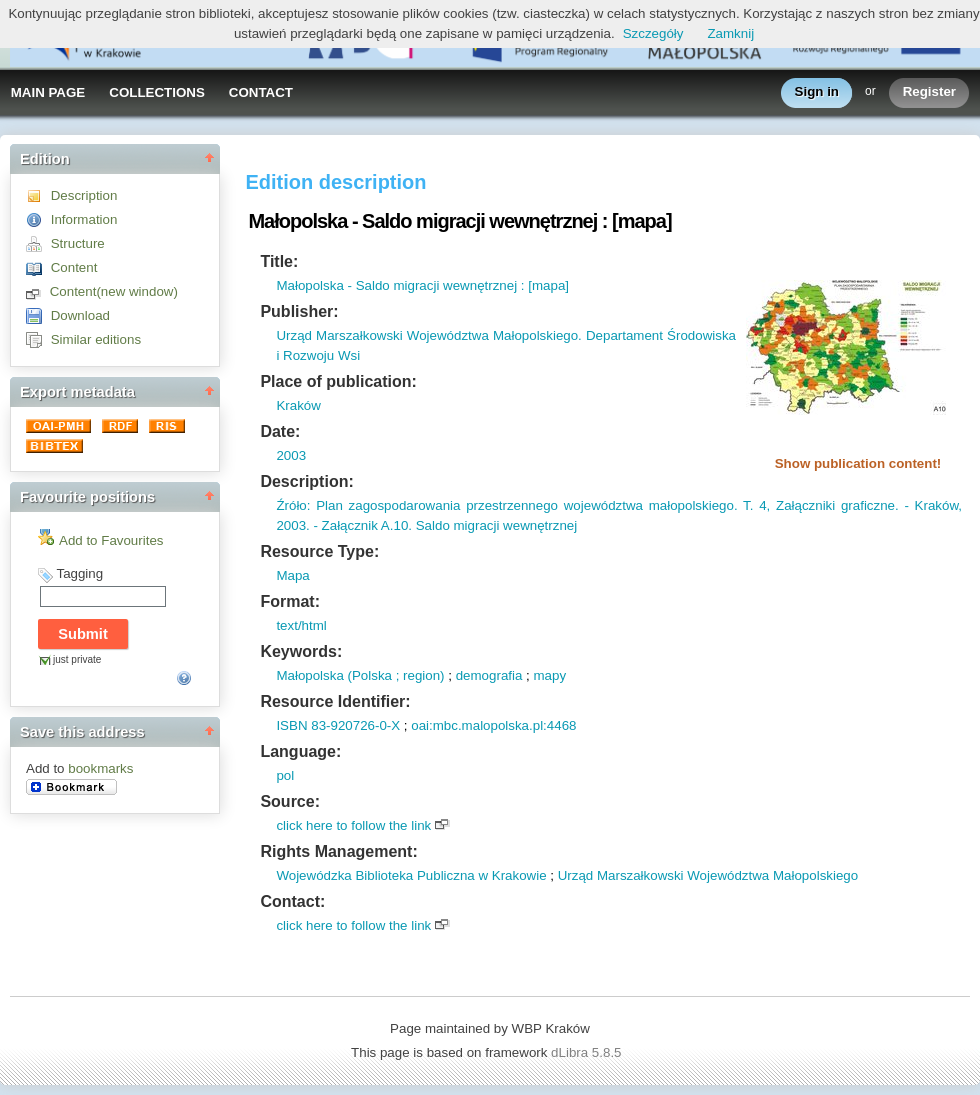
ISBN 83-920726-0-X (338, 725)
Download (80, 315)
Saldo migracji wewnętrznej (494, 525)
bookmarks (100, 768)
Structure (78, 243)
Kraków (298, 405)
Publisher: (299, 311)
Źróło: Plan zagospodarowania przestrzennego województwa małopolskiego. (506, 505)
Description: (306, 481)
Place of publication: (338, 381)
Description (84, 195)
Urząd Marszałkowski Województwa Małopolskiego (708, 875)
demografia (489, 675)
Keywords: (301, 651)
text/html (301, 625)
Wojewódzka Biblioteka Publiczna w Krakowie (411, 875)
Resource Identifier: (335, 701)
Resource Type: (319, 551)
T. (746, 505)
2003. (292, 525)
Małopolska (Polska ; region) (360, 675)
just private (77, 659)
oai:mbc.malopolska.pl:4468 (493, 725)
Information (84, 219)
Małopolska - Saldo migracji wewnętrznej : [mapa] (422, 285)
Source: (290, 801)
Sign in (817, 92)
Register (929, 92)
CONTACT (261, 92)
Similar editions (96, 339)
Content (74, 267)
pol (285, 775)
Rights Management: (338, 851)
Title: (279, 261)
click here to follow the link (353, 825)
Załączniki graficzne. (834, 505)
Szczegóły (653, 33)
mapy (549, 675)
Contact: (292, 901)
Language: (300, 751)
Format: (290, 601)
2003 (291, 455)
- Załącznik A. (352, 525)
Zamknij (730, 33)
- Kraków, (930, 505)
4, (761, 505)
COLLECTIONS (157, 92)
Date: (280, 431)
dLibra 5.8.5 (588, 1052)
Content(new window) (114, 291)
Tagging (79, 573)
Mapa (292, 575)
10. (402, 525)
